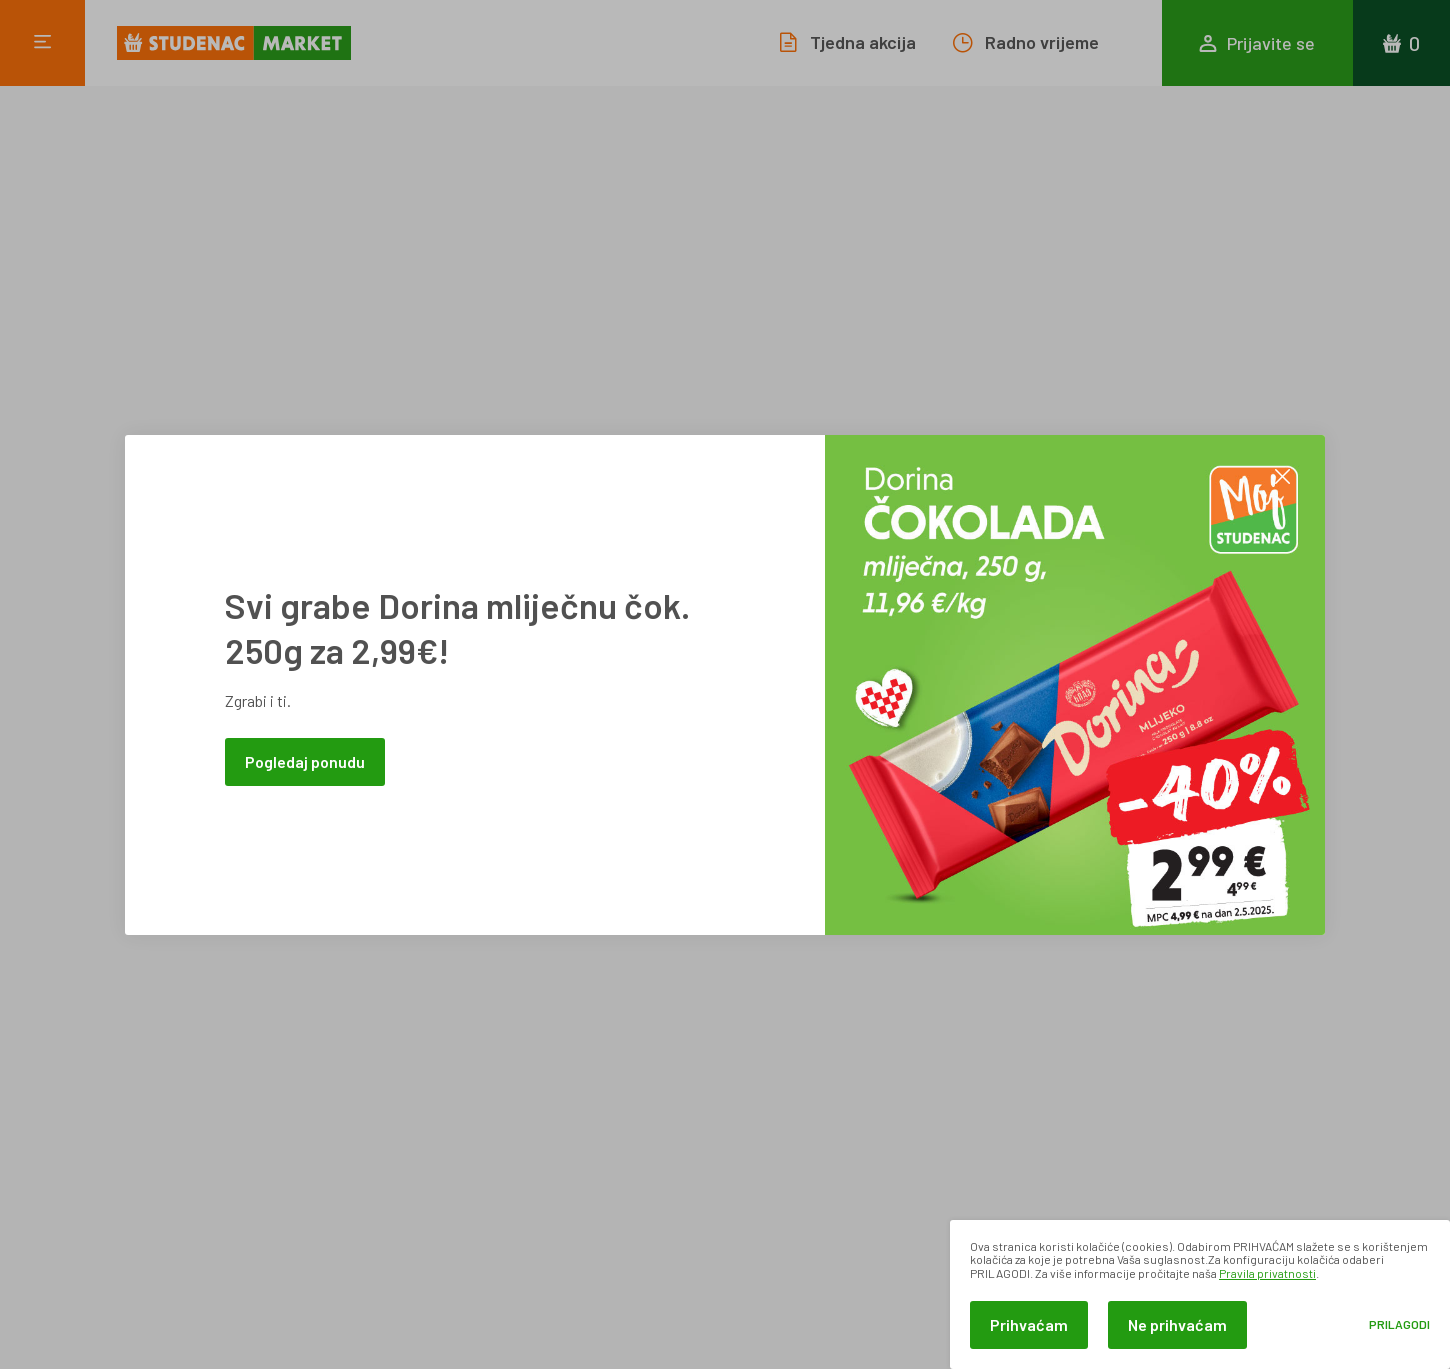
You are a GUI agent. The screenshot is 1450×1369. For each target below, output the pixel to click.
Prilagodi (1399, 1324)
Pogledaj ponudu (305, 761)
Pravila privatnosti (1267, 1273)
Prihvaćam (1029, 1324)
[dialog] (1200, 1294)
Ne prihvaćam (1177, 1324)
